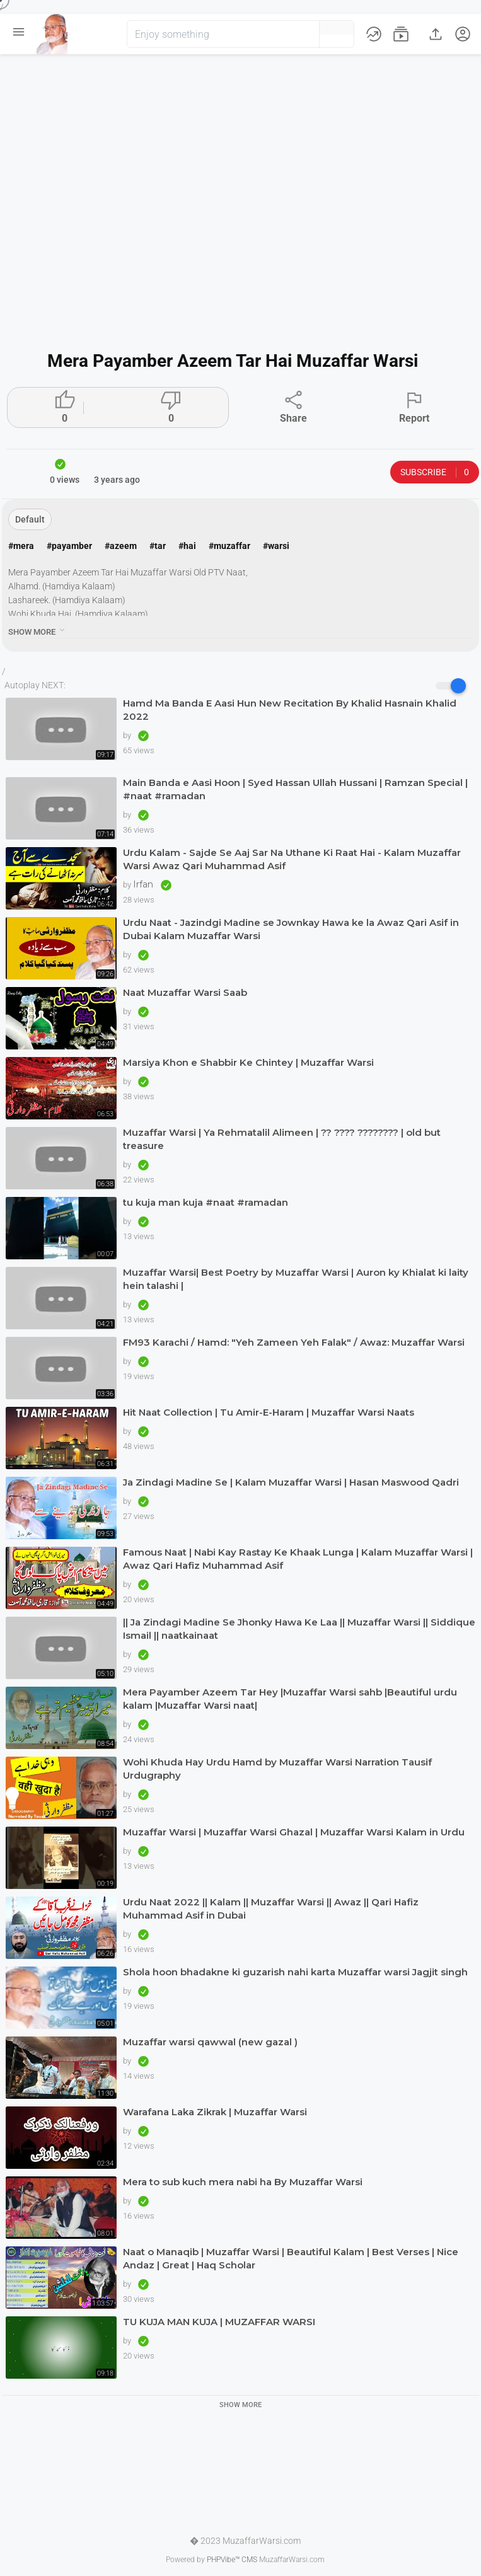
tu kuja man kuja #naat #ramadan (205, 1202)
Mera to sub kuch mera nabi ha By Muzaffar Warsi (242, 2182)
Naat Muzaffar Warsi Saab (185, 992)
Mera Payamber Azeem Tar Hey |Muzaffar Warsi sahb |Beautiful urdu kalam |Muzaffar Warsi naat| (290, 1698)
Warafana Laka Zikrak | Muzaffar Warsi (215, 2112)
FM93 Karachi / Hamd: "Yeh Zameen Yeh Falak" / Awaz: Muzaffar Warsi (294, 1342)
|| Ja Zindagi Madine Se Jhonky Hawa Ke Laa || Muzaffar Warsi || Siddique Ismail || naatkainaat (299, 1628)
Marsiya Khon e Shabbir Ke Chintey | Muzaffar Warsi (248, 1062)
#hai (187, 546)
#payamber (69, 546)
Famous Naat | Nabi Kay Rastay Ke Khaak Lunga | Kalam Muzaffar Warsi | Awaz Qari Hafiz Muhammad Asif (298, 1558)
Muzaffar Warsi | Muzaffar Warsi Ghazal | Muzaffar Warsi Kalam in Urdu (294, 1832)
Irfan (144, 884)
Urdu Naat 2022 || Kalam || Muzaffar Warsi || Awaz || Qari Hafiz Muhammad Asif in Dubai (271, 1908)
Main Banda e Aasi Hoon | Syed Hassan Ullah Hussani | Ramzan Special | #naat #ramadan (295, 789)
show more (37, 630)
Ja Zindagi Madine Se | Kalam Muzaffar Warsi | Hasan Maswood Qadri (291, 1482)
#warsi (276, 546)
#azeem (121, 546)
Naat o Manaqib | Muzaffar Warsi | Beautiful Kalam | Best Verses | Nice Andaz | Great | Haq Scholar (290, 2258)
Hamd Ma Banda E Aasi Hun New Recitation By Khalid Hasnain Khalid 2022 (289, 709)
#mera (21, 546)
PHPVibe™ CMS (232, 2559)
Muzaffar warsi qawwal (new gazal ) (210, 2042)
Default (30, 519)
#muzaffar (229, 546)
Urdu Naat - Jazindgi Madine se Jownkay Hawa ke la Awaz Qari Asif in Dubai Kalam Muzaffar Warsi (291, 929)
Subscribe (434, 472)
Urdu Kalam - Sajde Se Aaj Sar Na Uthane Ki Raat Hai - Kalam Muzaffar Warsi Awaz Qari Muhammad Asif (292, 859)
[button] (288, 34)
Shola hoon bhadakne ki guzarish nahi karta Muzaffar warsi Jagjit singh (295, 1972)
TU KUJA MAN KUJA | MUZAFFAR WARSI (219, 2322)
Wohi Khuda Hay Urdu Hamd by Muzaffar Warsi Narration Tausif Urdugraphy (277, 1768)
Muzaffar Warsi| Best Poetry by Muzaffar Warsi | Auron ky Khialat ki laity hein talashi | (295, 1278)
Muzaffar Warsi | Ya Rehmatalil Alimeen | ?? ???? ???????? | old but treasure (282, 1139)
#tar (157, 546)
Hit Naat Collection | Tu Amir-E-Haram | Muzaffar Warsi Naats (268, 1412)
